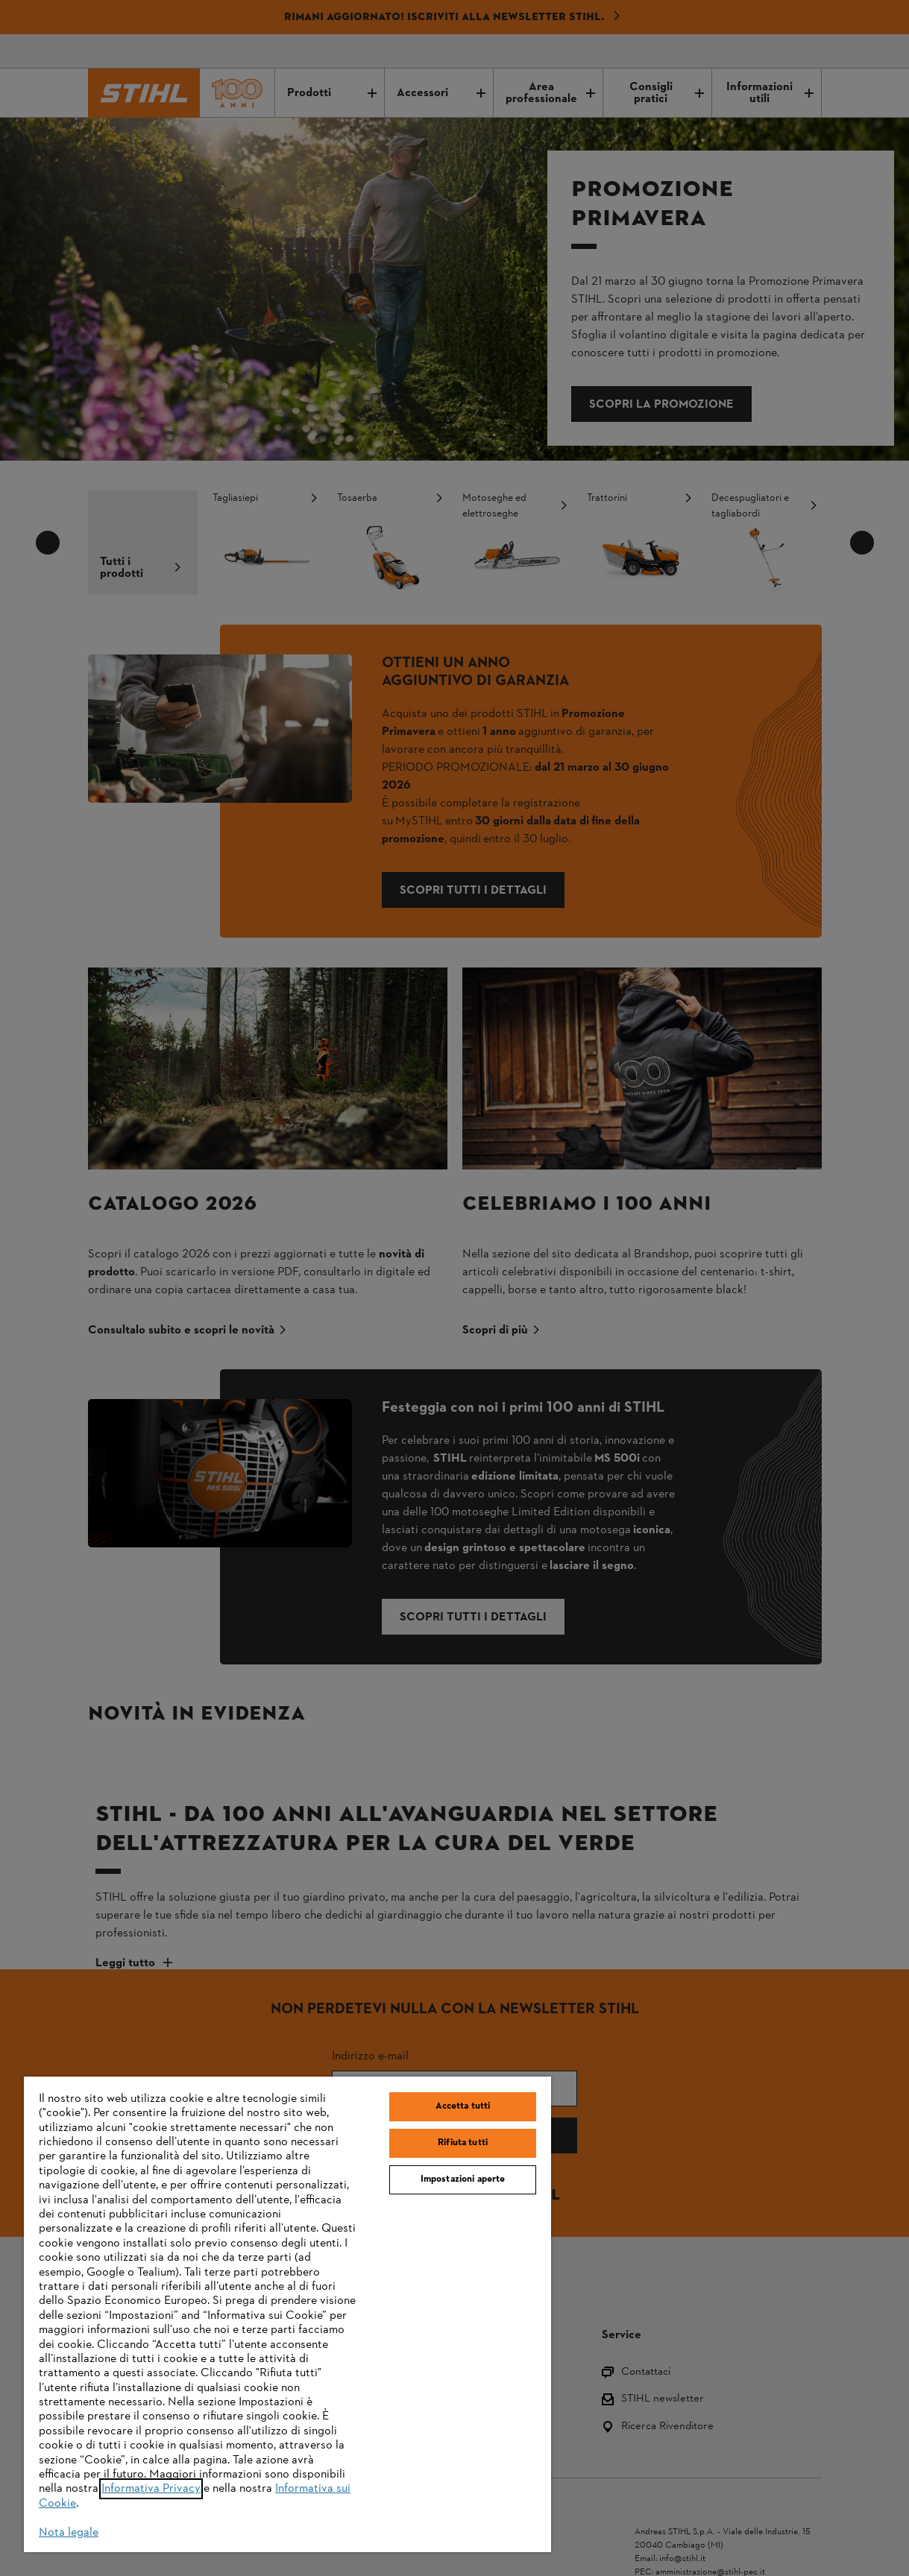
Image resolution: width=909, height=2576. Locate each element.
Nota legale (68, 2533)
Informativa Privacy (151, 2489)
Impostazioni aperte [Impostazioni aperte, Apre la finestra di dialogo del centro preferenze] (463, 2179)
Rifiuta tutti (463, 2143)
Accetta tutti (463, 2106)
